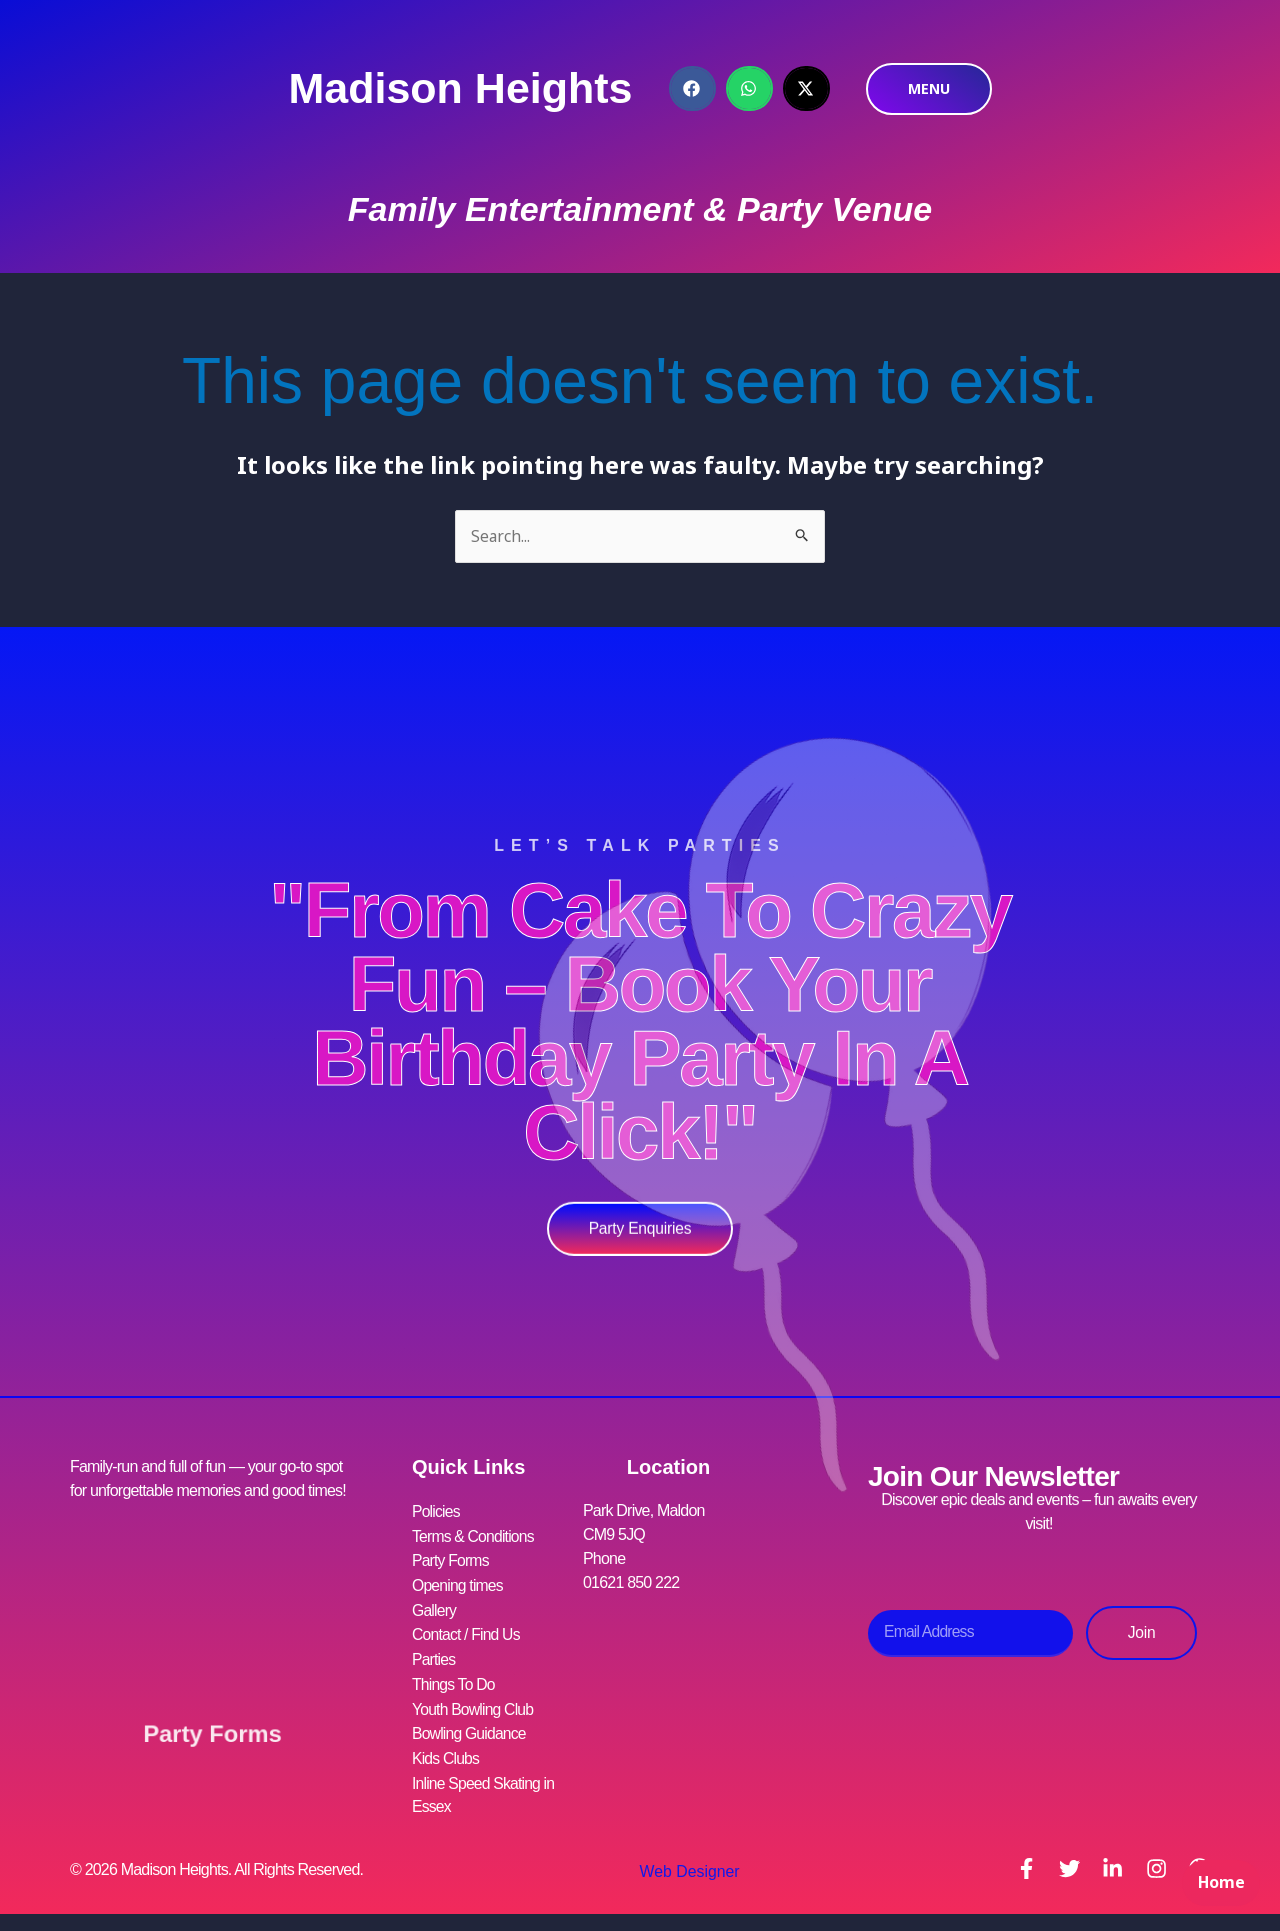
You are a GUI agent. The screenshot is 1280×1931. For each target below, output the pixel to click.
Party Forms (212, 1728)
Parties (434, 1655)
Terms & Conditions (474, 1535)
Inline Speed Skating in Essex (484, 1787)
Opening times (458, 1583)
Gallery (434, 1607)
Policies (436, 1511)
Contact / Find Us (467, 1631)
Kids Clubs (446, 1751)
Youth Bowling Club (474, 1703)
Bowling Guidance (470, 1727)
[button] (692, 88)
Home (1220, 1887)
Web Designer (687, 1864)
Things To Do (454, 1679)
